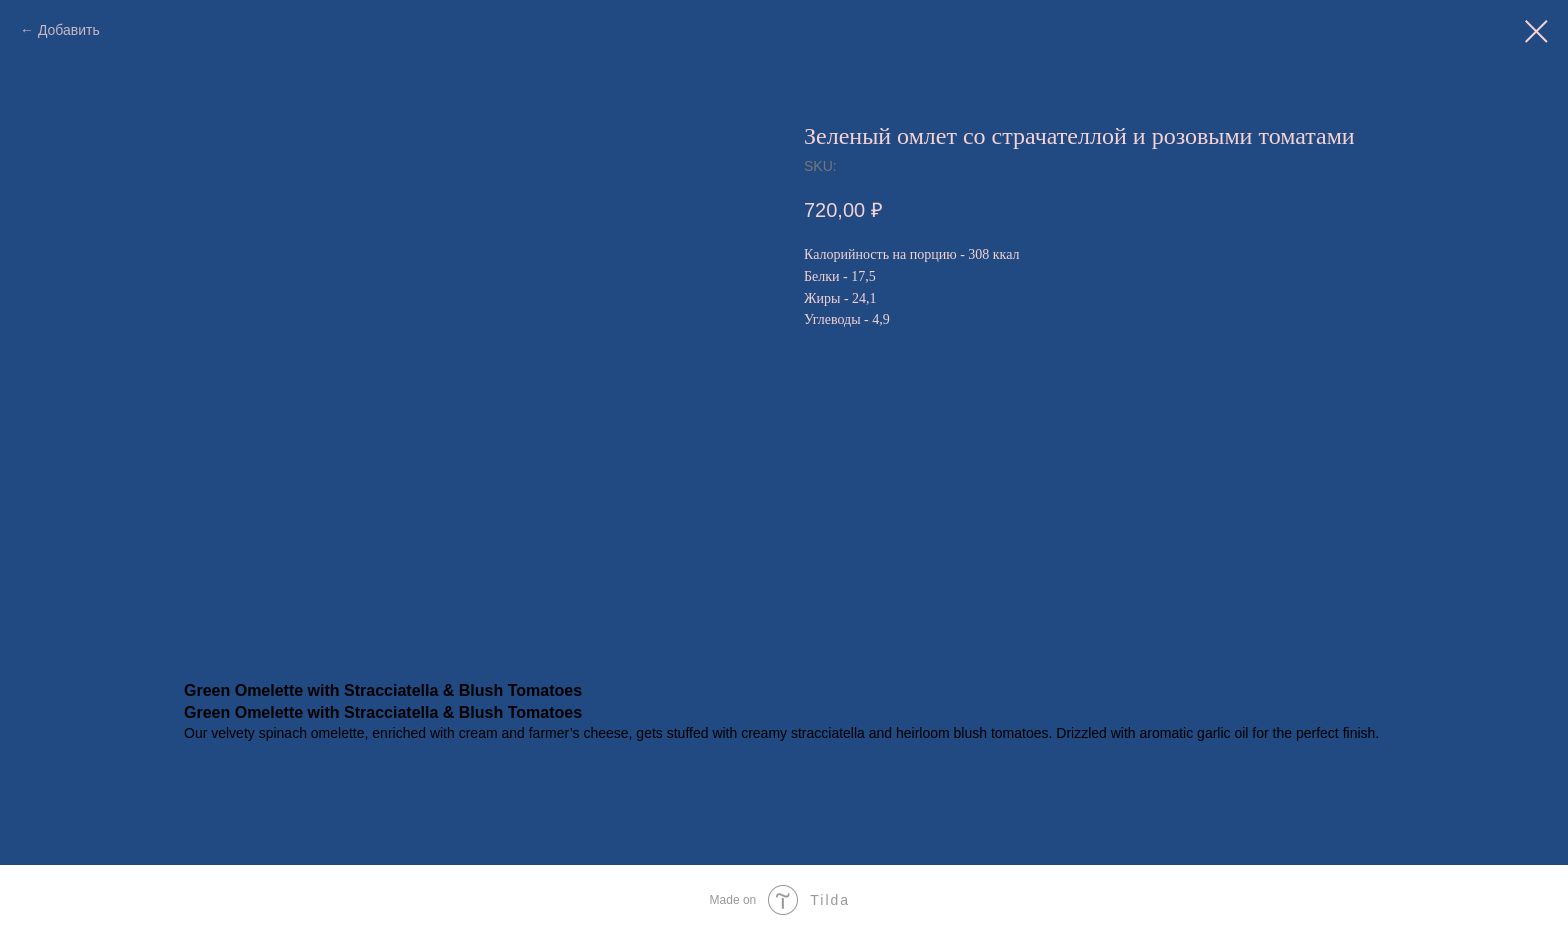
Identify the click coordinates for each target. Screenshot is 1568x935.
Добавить (69, 30)
